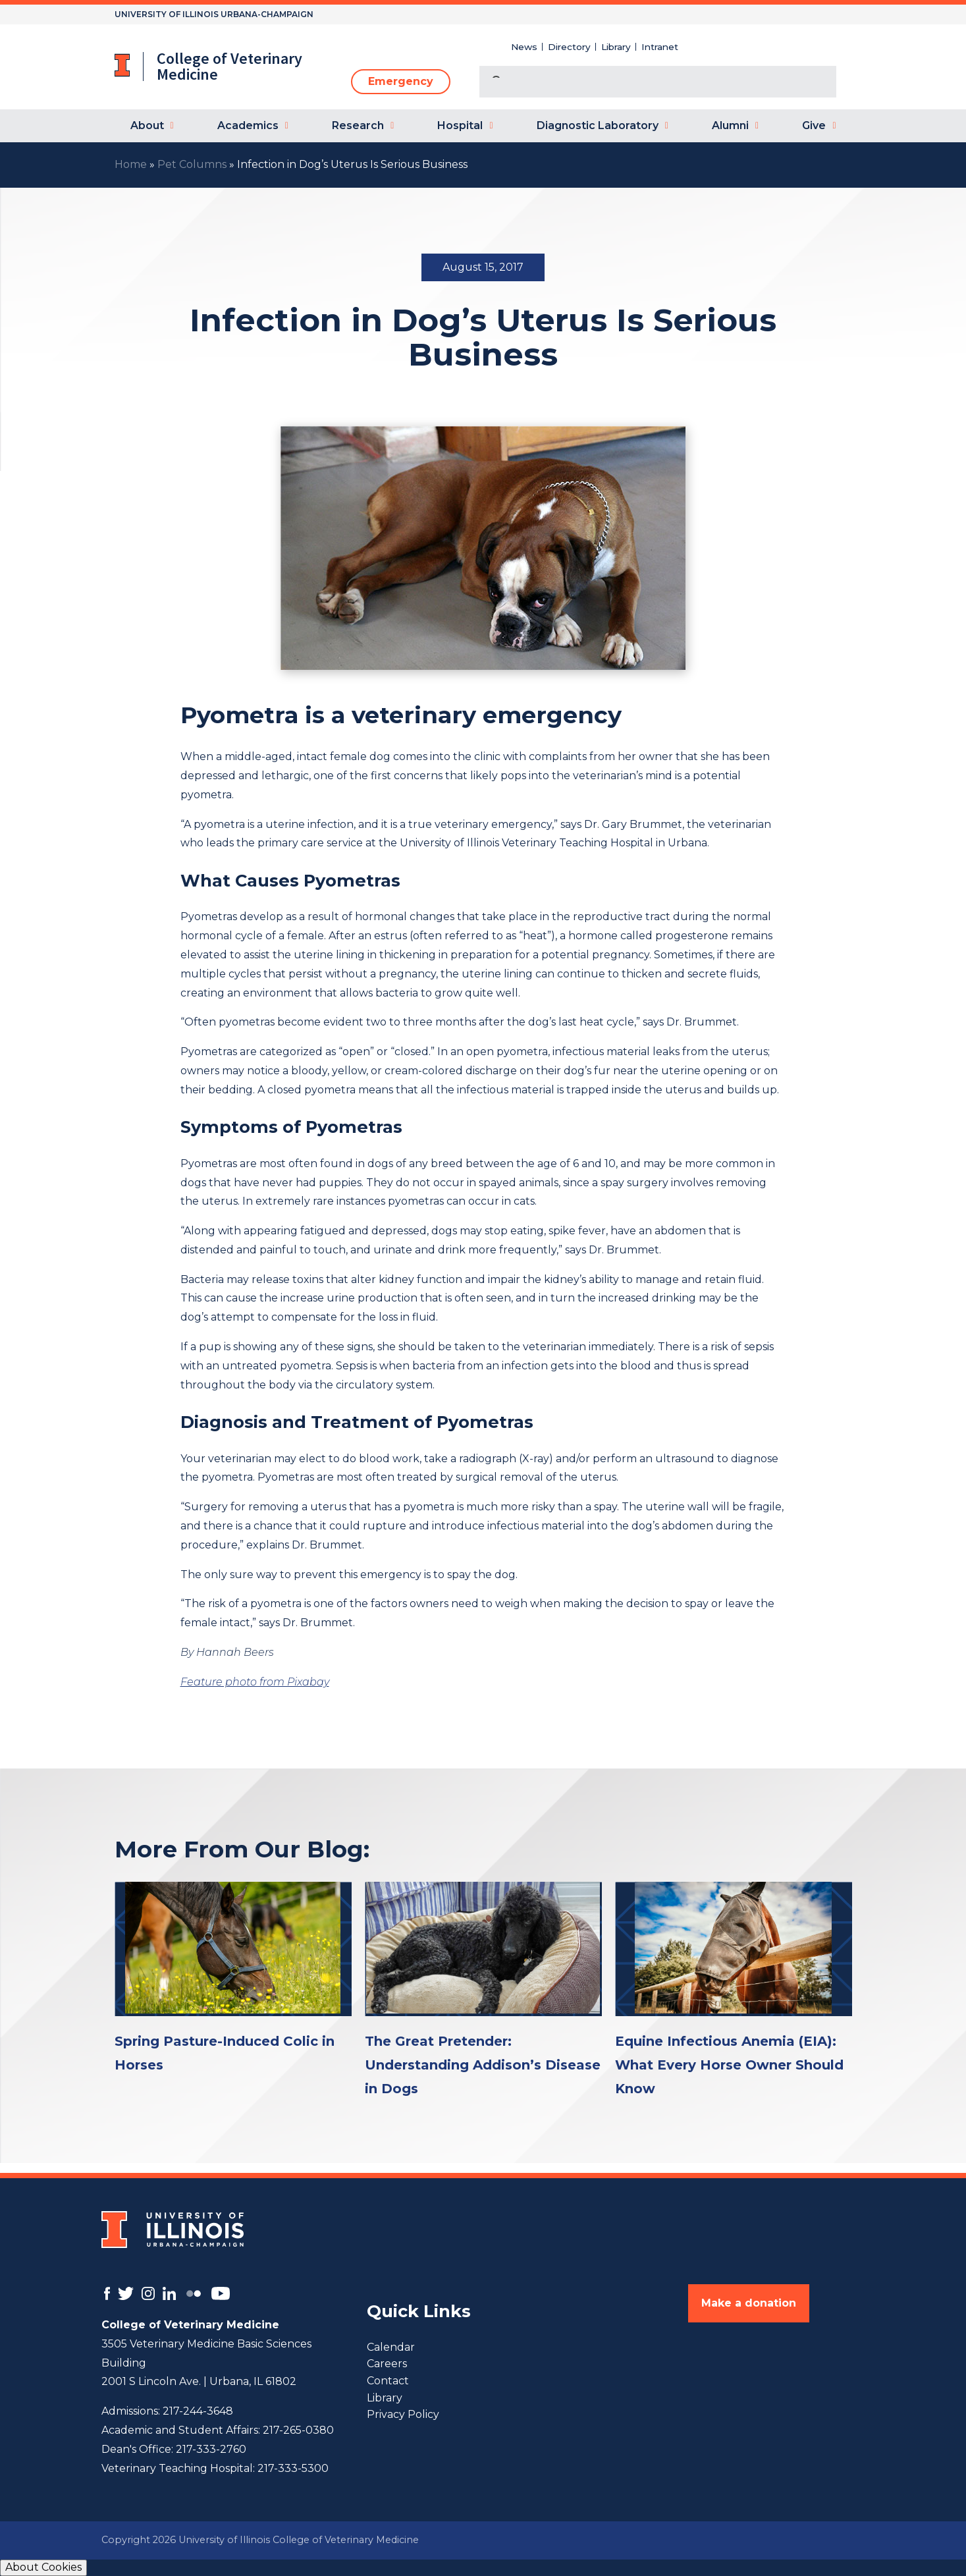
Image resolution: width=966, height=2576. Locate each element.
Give (814, 125)
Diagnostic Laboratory (597, 125)
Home (131, 164)
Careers (387, 2363)
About (147, 125)
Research (358, 125)
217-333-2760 (211, 2449)
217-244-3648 (198, 2411)
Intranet (659, 46)
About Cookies (43, 2567)
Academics (248, 125)
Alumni (730, 125)
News (524, 46)
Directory (569, 46)
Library (616, 46)
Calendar (391, 2347)
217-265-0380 (298, 2430)
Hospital (460, 125)
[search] (641, 83)
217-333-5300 (293, 2468)
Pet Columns (192, 164)
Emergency (400, 81)
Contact (388, 2380)
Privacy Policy (403, 2414)
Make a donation (748, 2303)
